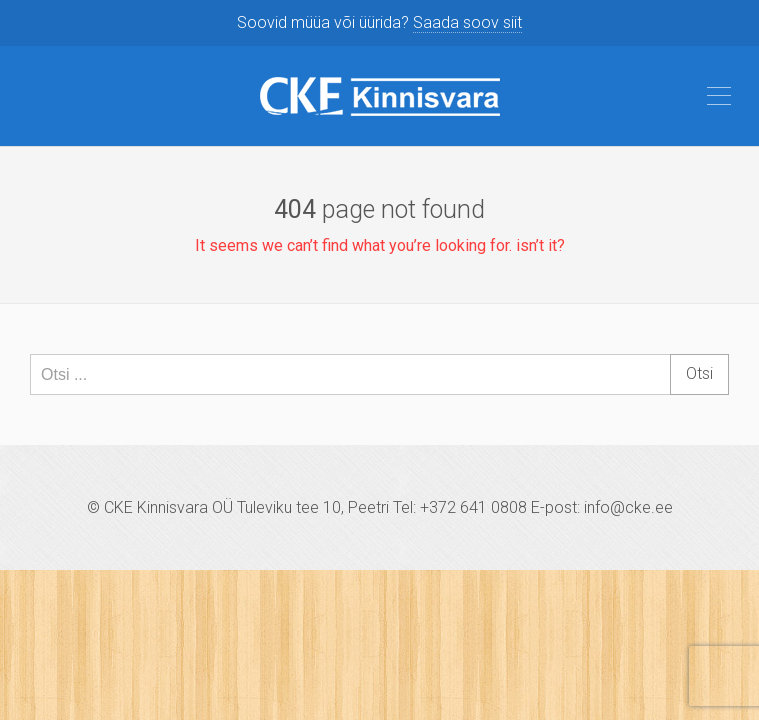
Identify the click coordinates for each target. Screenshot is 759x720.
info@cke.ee (628, 507)
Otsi (699, 373)
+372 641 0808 (473, 507)
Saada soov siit (467, 22)
